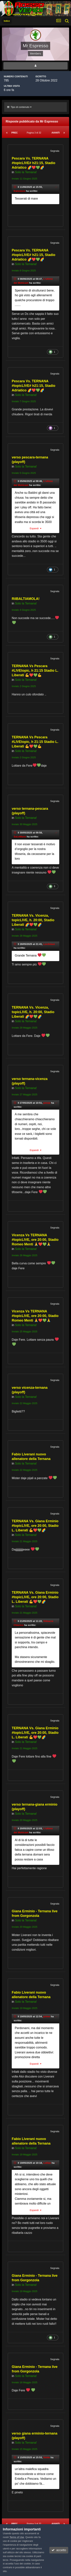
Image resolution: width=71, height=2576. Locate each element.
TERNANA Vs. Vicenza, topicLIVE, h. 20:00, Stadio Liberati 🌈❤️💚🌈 (33, 920)
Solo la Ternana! (26, 172)
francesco (19, 191)
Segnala (54, 150)
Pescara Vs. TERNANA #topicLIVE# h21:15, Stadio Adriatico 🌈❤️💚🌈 (33, 162)
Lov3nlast (49, 944)
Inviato (24, 178)
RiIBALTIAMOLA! (26, 599)
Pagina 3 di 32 (34, 132)
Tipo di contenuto (19, 107)
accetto (58, 2550)
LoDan (47, 2162)
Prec (14, 132)
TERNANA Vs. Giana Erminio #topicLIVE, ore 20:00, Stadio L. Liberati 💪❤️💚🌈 (35, 1525)
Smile (46, 2457)
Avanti (55, 132)
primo (46, 2016)
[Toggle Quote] (15, 186)
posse (47, 1102)
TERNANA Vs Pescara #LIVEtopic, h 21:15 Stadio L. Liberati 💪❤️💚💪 (35, 670)
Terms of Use (16, 2537)
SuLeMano (20, 836)
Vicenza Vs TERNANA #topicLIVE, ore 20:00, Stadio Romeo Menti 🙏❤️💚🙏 (35, 1239)
